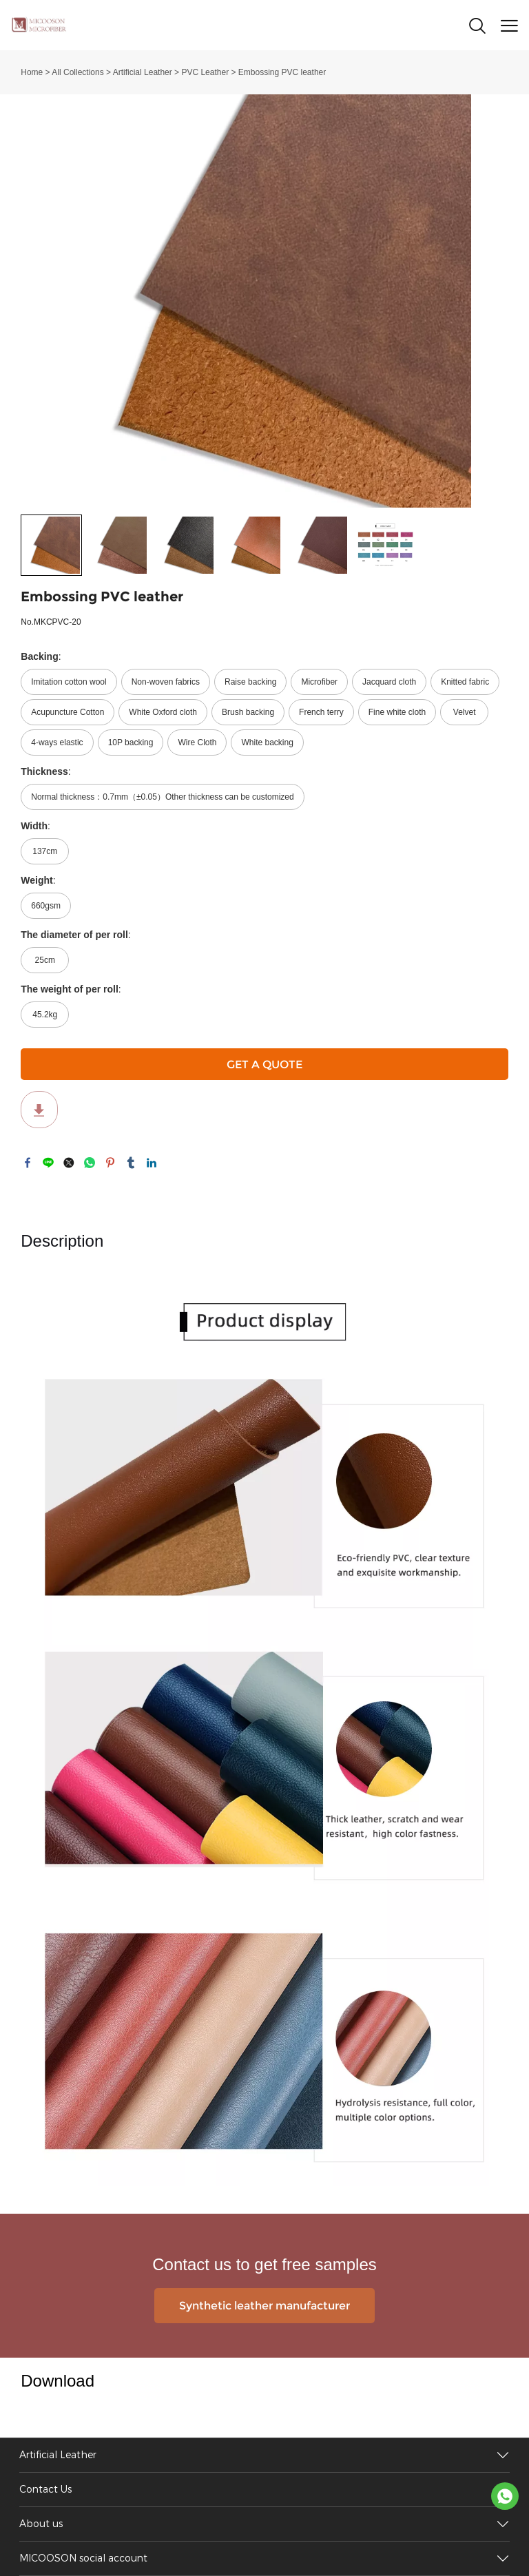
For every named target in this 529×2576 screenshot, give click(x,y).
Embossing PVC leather (282, 72)
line (48, 1163)
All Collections (77, 72)
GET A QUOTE (264, 1064)
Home (32, 72)
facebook (27, 1163)
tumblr (131, 1163)
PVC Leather (205, 72)
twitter (69, 1163)
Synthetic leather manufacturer (264, 2305)
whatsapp (89, 1163)
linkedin (151, 1163)
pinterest (110, 1163)
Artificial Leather (142, 72)
